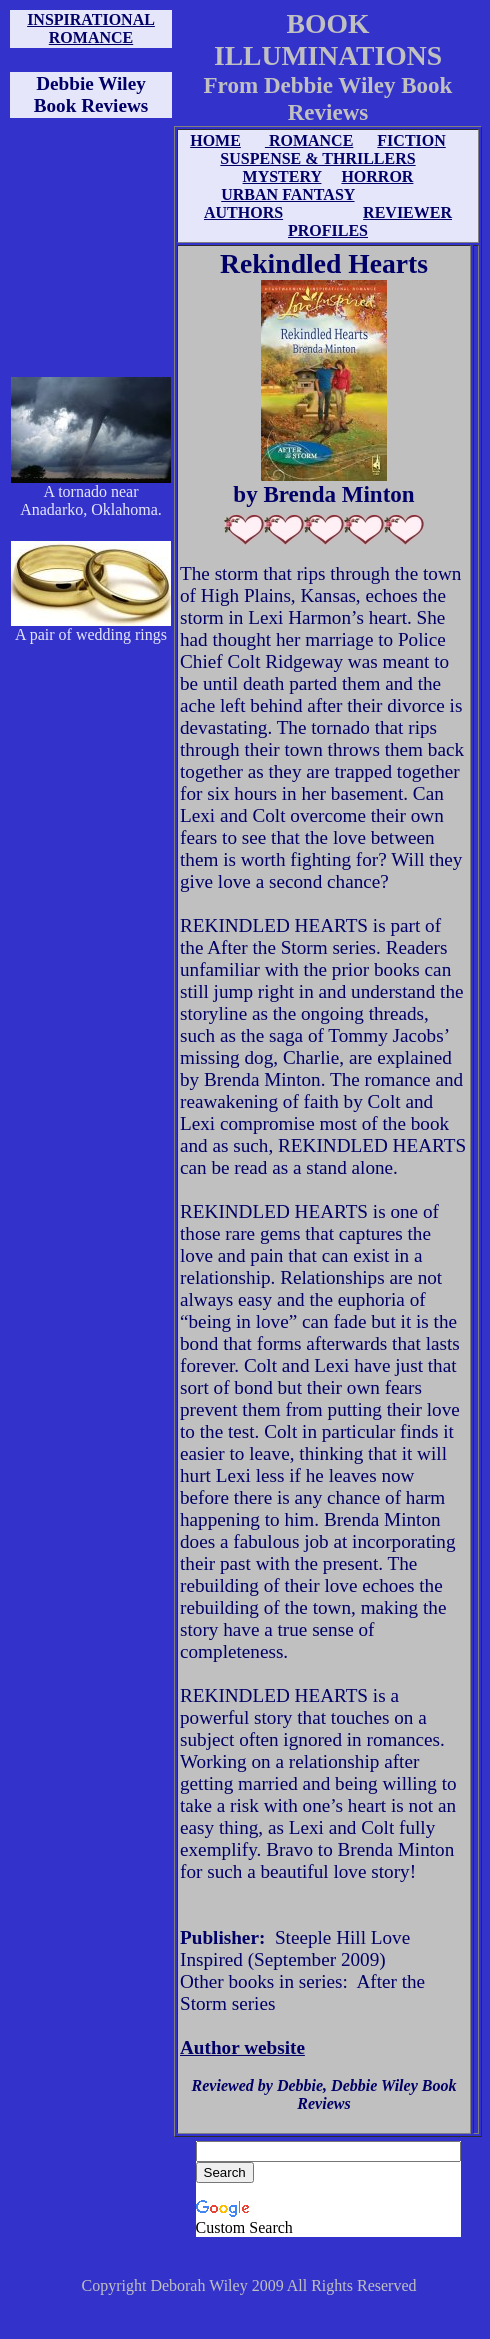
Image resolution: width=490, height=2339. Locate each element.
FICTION (411, 140)
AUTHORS (243, 212)
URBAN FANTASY (287, 194)
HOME (215, 140)
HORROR (377, 176)
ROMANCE (309, 140)
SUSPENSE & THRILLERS (317, 158)
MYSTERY (282, 176)
